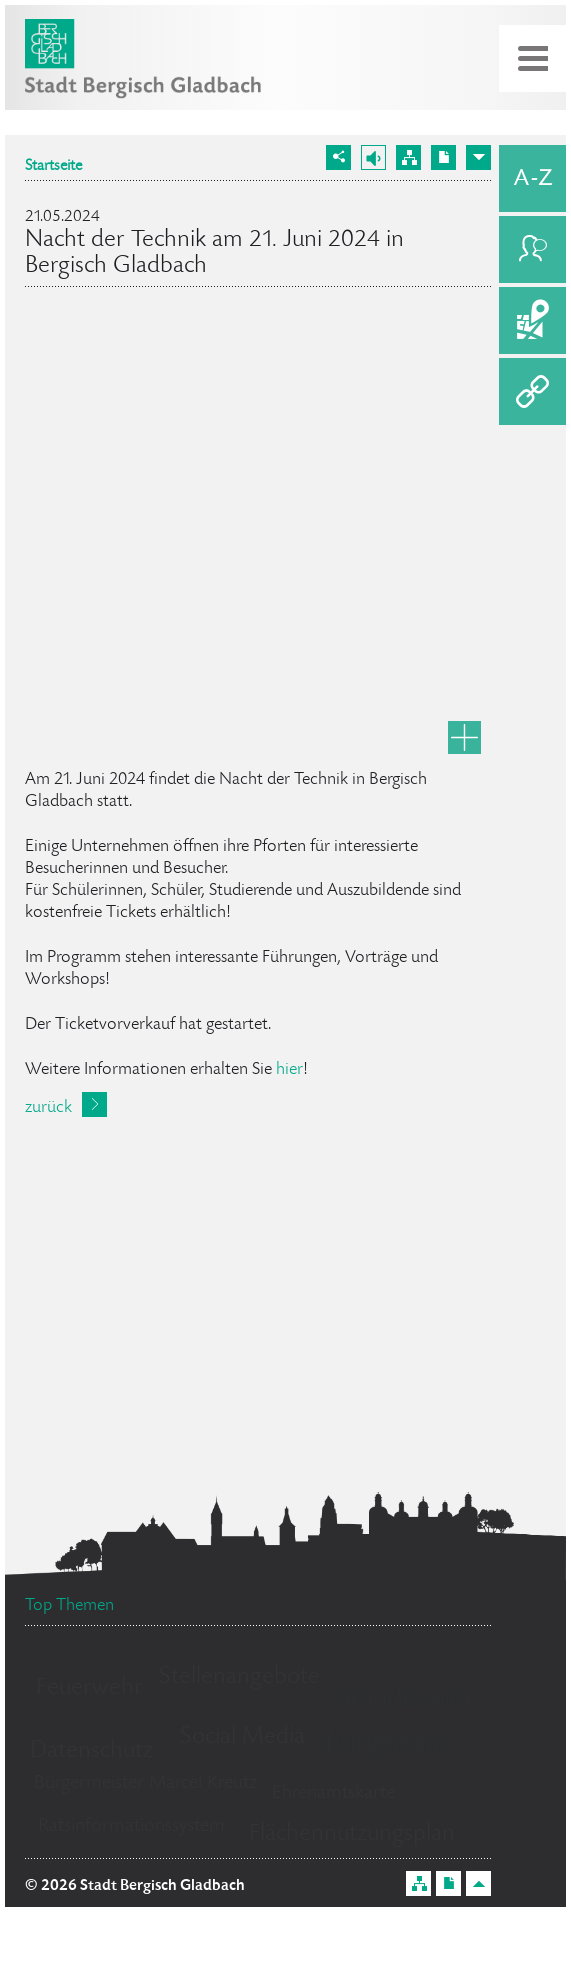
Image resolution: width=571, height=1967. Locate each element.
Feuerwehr (89, 1688)
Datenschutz (91, 1751)
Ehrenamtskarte (333, 1794)
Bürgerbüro (391, 1745)
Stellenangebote (239, 1677)
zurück (48, 1108)
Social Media (242, 1737)
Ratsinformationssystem (131, 1827)
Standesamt (405, 1700)
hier (289, 1070)
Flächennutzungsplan (352, 1834)
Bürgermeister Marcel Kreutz (145, 1784)
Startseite (53, 167)
